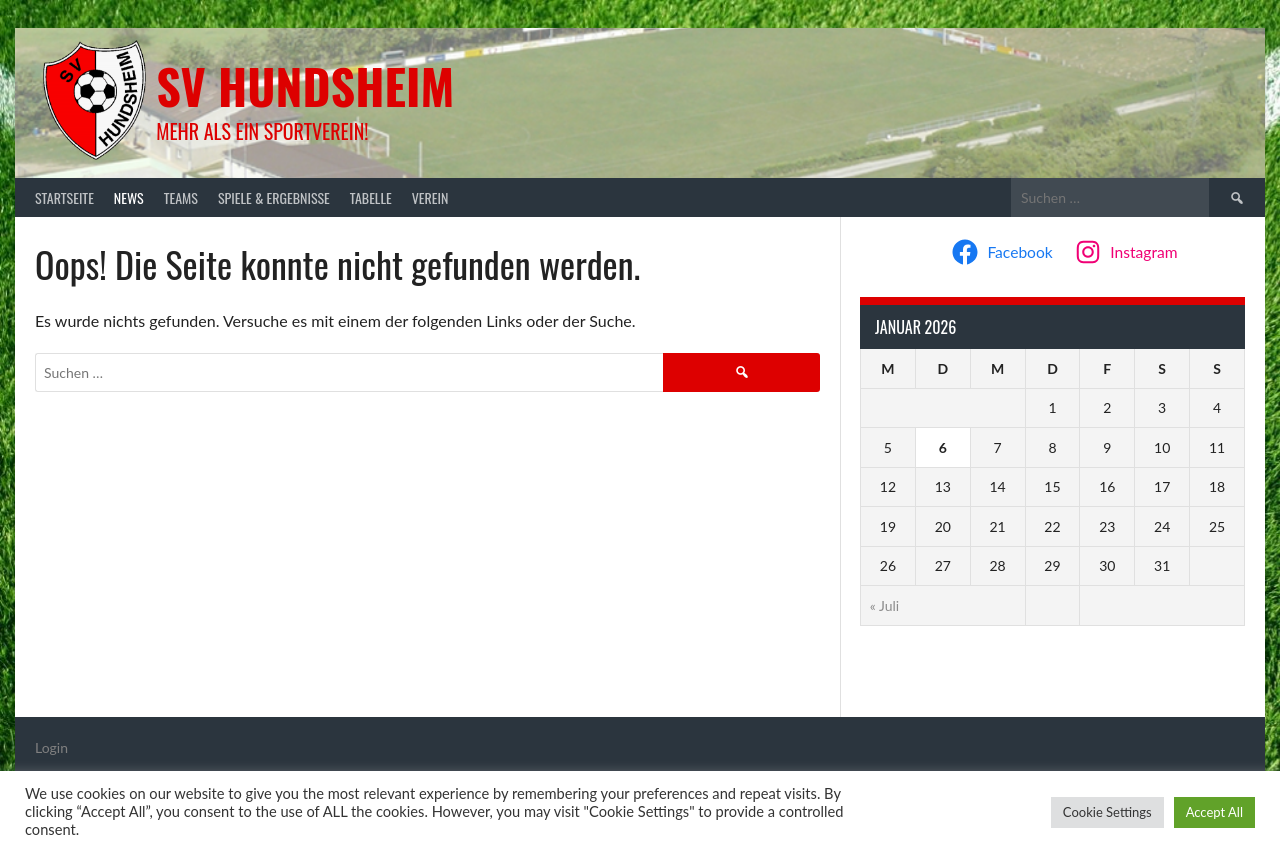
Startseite (64, 197)
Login (51, 747)
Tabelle (371, 197)
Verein (430, 197)
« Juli (884, 605)
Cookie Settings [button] (1107, 812)
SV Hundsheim (305, 85)
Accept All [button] (1214, 812)
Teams (181, 197)
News (129, 197)
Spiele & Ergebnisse (274, 197)
